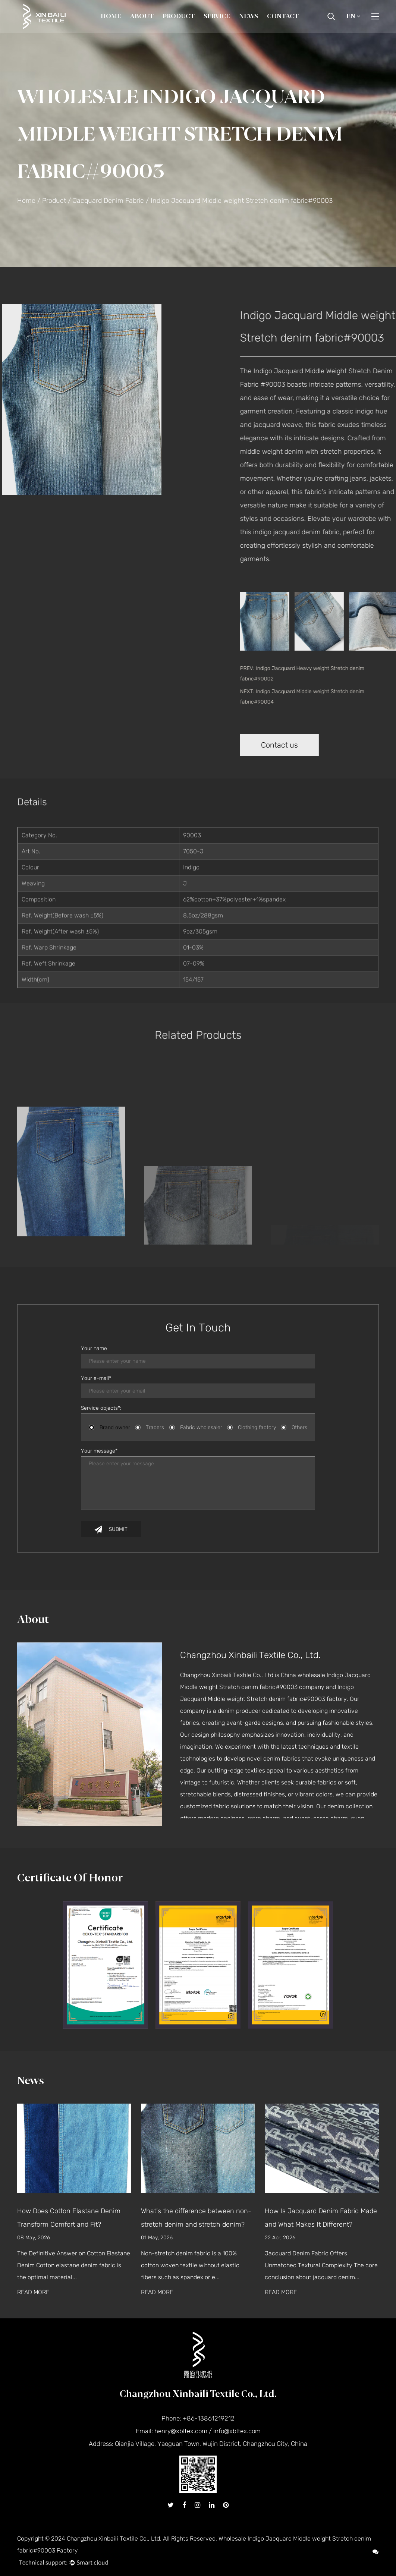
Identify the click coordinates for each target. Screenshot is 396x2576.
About (142, 16)
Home (111, 16)
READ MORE (33, 2292)
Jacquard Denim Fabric (108, 200)
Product (179, 16)
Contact (283, 16)
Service (217, 16)
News (248, 16)
